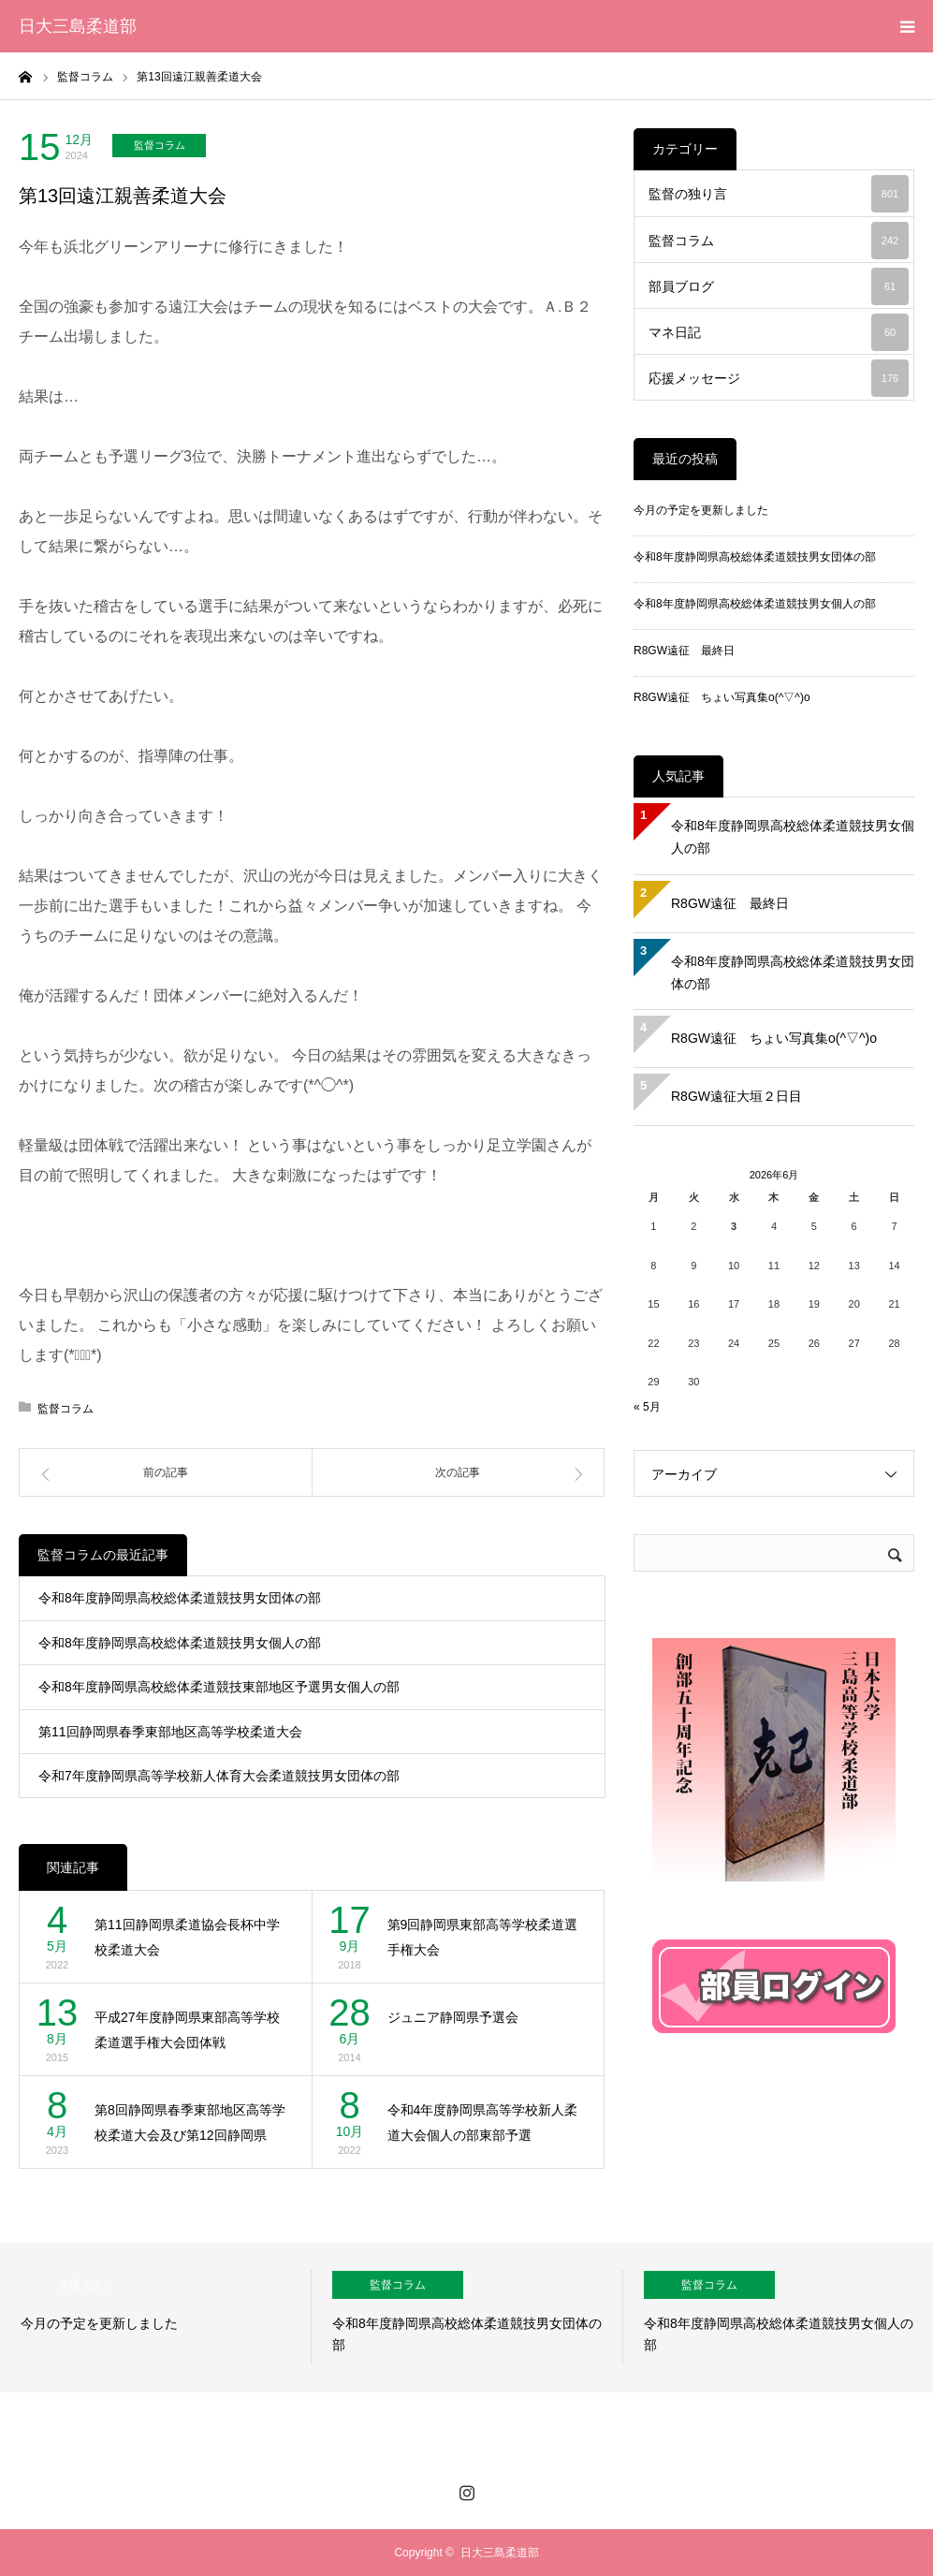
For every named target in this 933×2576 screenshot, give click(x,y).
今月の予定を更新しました (701, 510)
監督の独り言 (779, 193)
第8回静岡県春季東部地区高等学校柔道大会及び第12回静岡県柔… (190, 2124)
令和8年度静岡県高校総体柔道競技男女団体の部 (179, 1597)
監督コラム (159, 145)
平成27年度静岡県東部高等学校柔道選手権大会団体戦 (187, 2030)
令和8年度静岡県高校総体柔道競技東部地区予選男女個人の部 (219, 1686)
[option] (156, 2317)
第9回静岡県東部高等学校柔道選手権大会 (482, 1937)
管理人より (86, 2284)
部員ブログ (779, 286)
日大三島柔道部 (78, 26)
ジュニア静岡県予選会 (452, 2017)
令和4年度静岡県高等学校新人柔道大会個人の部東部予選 (482, 2122)
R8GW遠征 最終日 (684, 650)
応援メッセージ (779, 378)
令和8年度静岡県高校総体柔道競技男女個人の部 (179, 1642)
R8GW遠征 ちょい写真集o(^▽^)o (722, 697)
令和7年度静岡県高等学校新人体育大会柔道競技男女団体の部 (219, 1775)
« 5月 (647, 1406)
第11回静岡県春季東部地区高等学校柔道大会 (170, 1731)
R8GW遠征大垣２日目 (736, 1096)
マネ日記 (779, 332)
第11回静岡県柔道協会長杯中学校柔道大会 (187, 1937)
